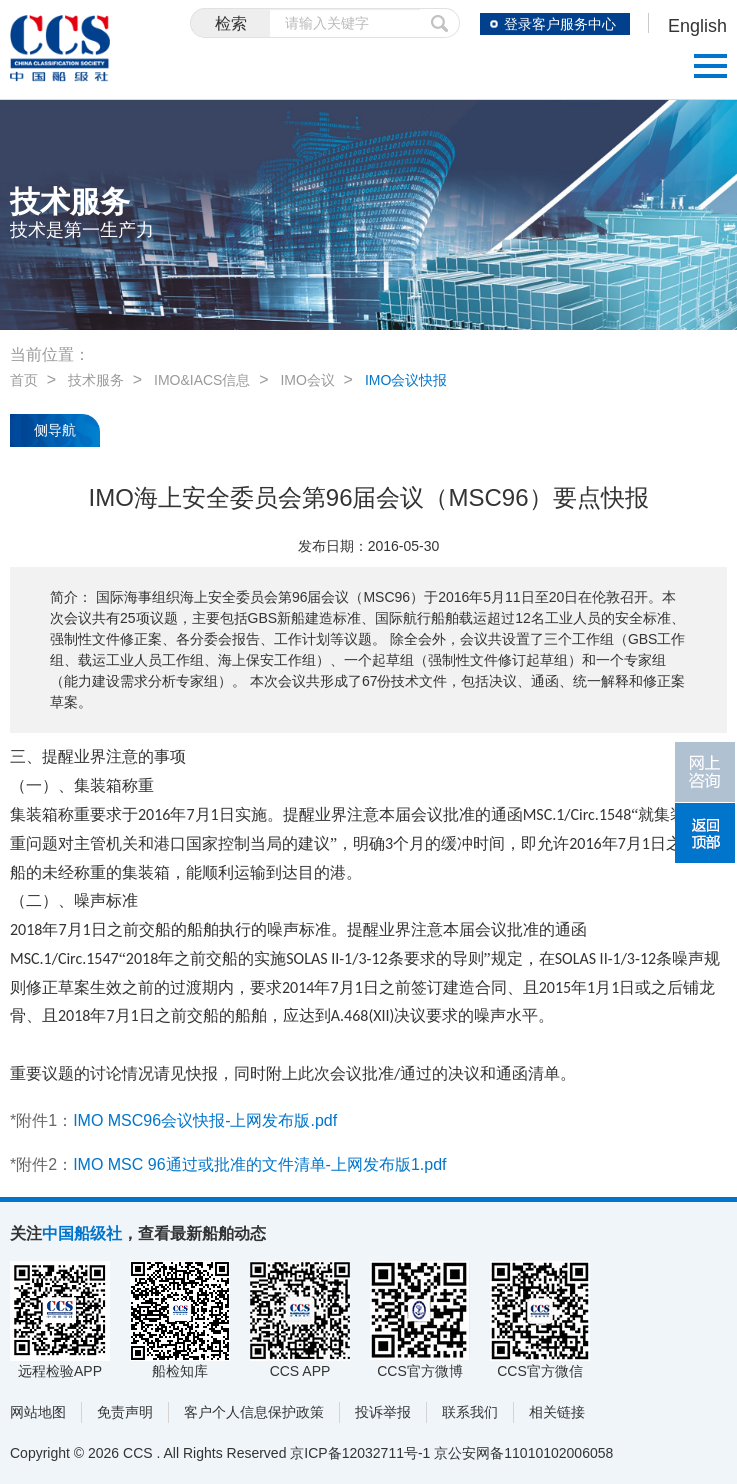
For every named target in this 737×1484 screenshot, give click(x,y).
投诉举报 (383, 1412)
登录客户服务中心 (560, 24)
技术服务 (96, 380)
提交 (440, 23)
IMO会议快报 (406, 380)
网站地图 (38, 1412)
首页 (24, 380)
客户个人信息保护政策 (254, 1412)
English (697, 26)
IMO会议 (307, 380)
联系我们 (470, 1412)
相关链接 (557, 1412)
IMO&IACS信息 (202, 380)
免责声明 (125, 1412)
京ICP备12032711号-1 (360, 1453)
